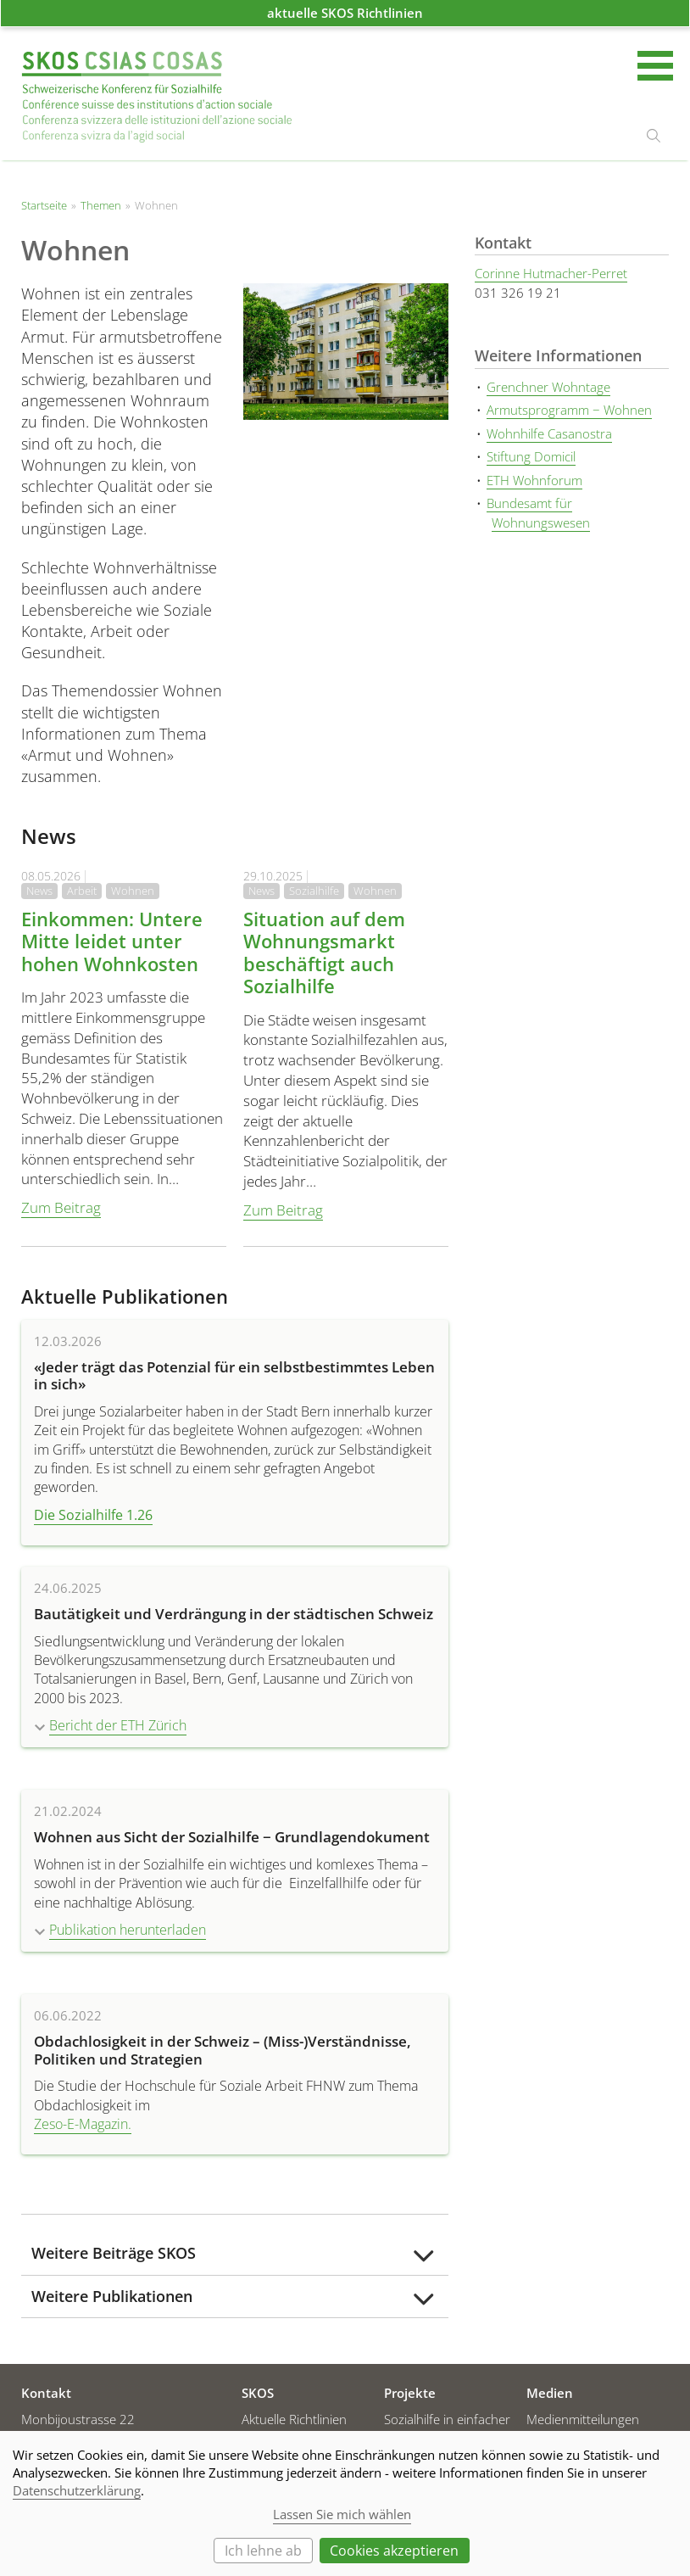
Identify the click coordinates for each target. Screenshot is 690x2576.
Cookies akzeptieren (394, 2550)
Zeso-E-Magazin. (82, 2124)
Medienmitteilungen (582, 2419)
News (39, 890)
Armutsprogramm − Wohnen (569, 409)
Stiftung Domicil (531, 456)
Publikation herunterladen (127, 1929)
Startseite (156, 97)
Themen (101, 205)
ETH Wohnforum (534, 480)
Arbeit (82, 890)
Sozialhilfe (314, 890)
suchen (653, 135)
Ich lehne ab (263, 2550)
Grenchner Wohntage (548, 386)
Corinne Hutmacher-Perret (551, 273)
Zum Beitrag (61, 1207)
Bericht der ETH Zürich (117, 1725)
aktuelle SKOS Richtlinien (345, 12)
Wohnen (132, 890)
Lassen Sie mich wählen (342, 2514)
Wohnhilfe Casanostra (549, 433)
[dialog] (345, 2503)
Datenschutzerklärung (77, 2490)
